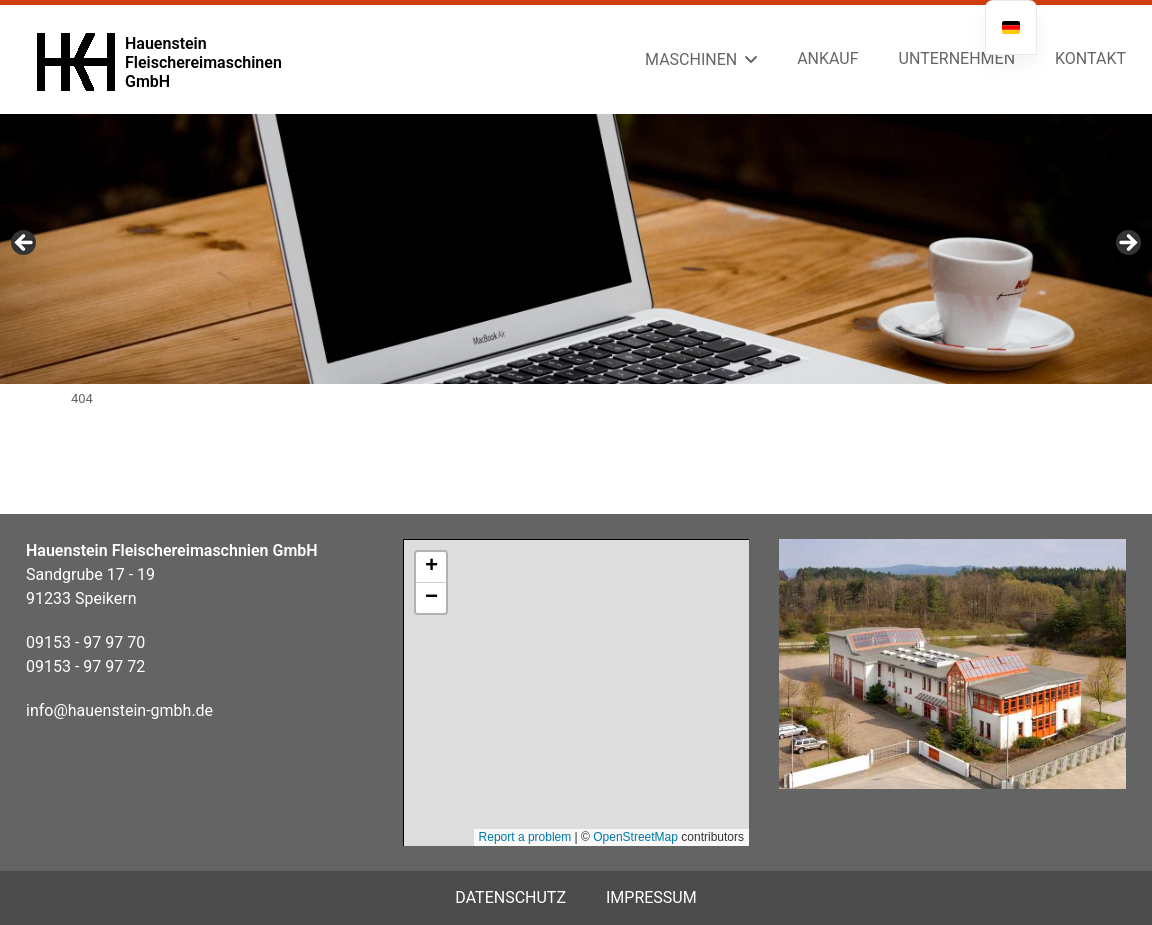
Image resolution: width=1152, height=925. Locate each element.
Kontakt (1090, 58)
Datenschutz (510, 897)
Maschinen (691, 59)
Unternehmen (957, 58)
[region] (576, 249)
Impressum (651, 897)
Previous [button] (25, 244)
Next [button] (1127, 244)
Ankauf (827, 58)
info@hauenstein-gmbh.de (119, 710)
